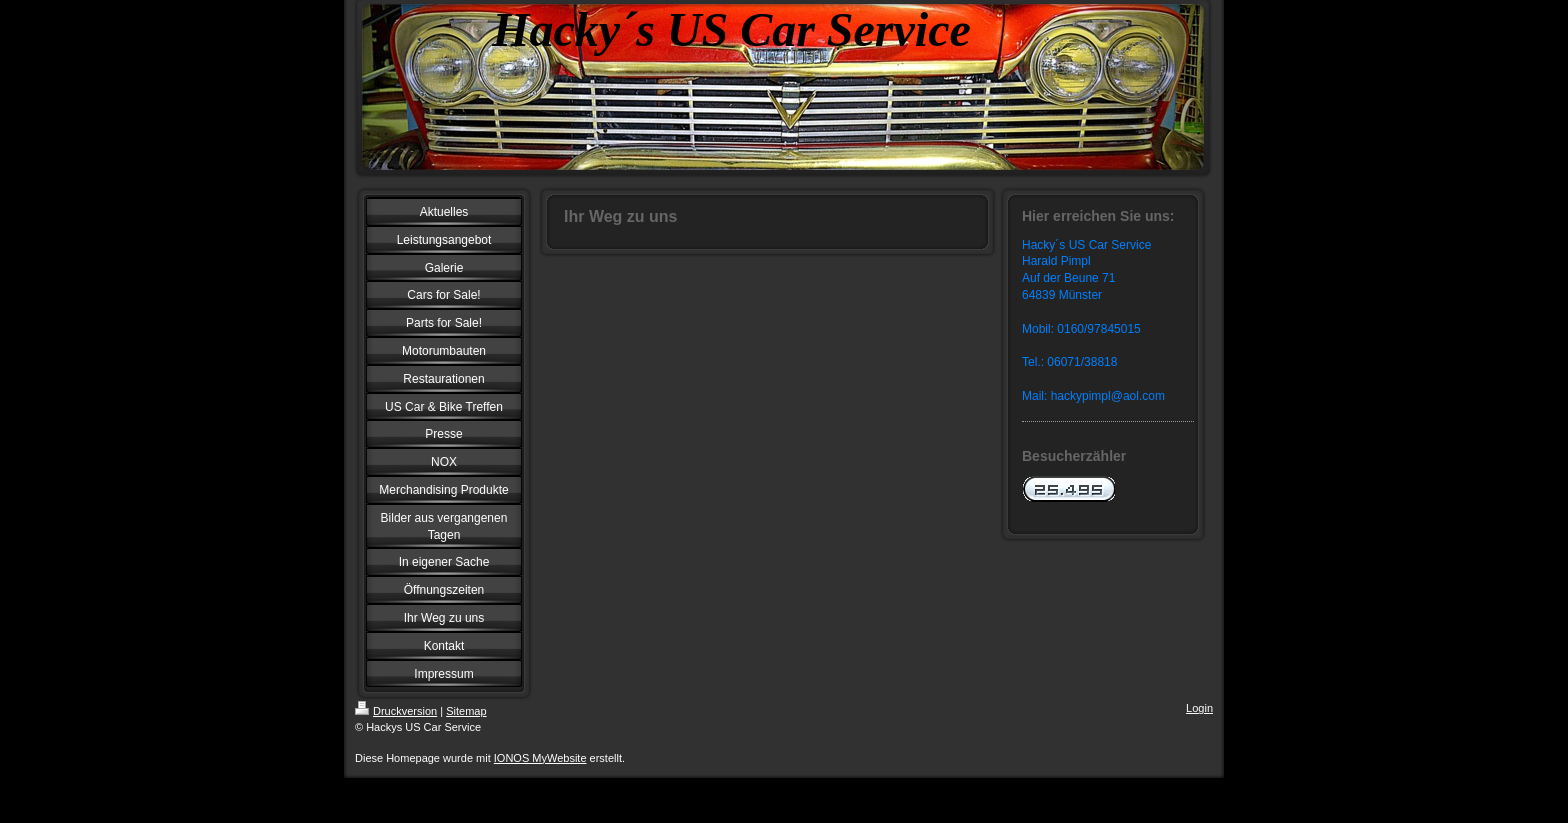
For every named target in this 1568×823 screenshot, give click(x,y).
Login (1199, 708)
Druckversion (396, 711)
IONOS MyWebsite (540, 758)
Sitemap (466, 711)
